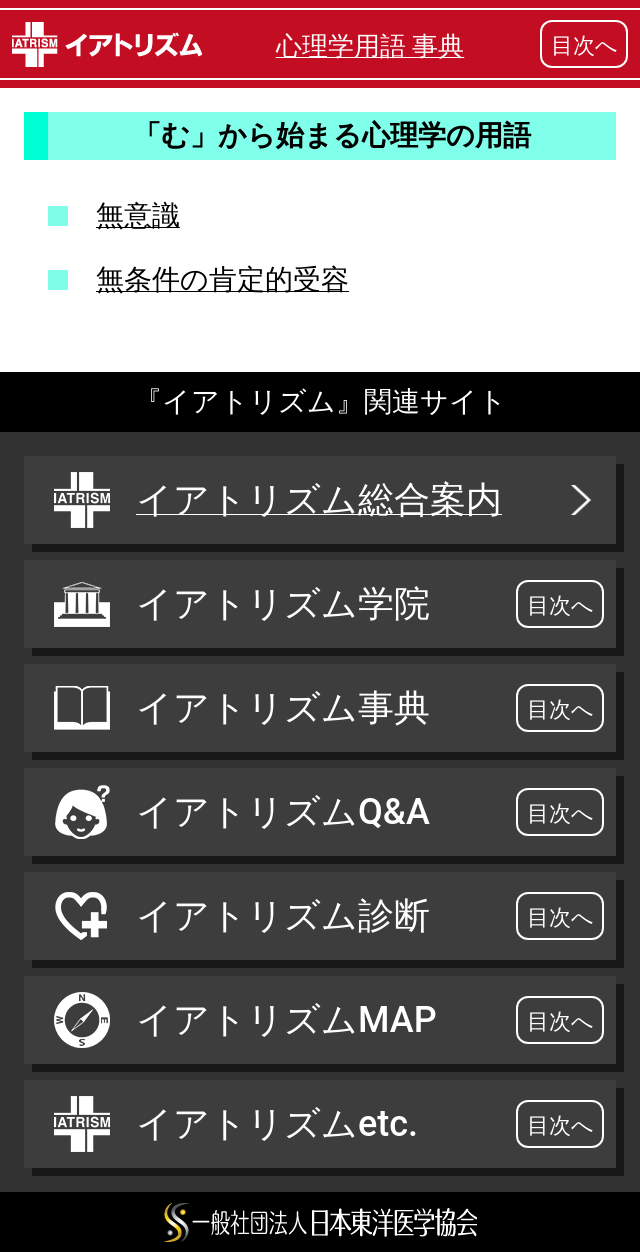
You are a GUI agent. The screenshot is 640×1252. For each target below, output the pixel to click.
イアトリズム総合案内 (325, 500)
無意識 (138, 215)
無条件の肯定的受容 (222, 279)
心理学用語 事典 (370, 46)
